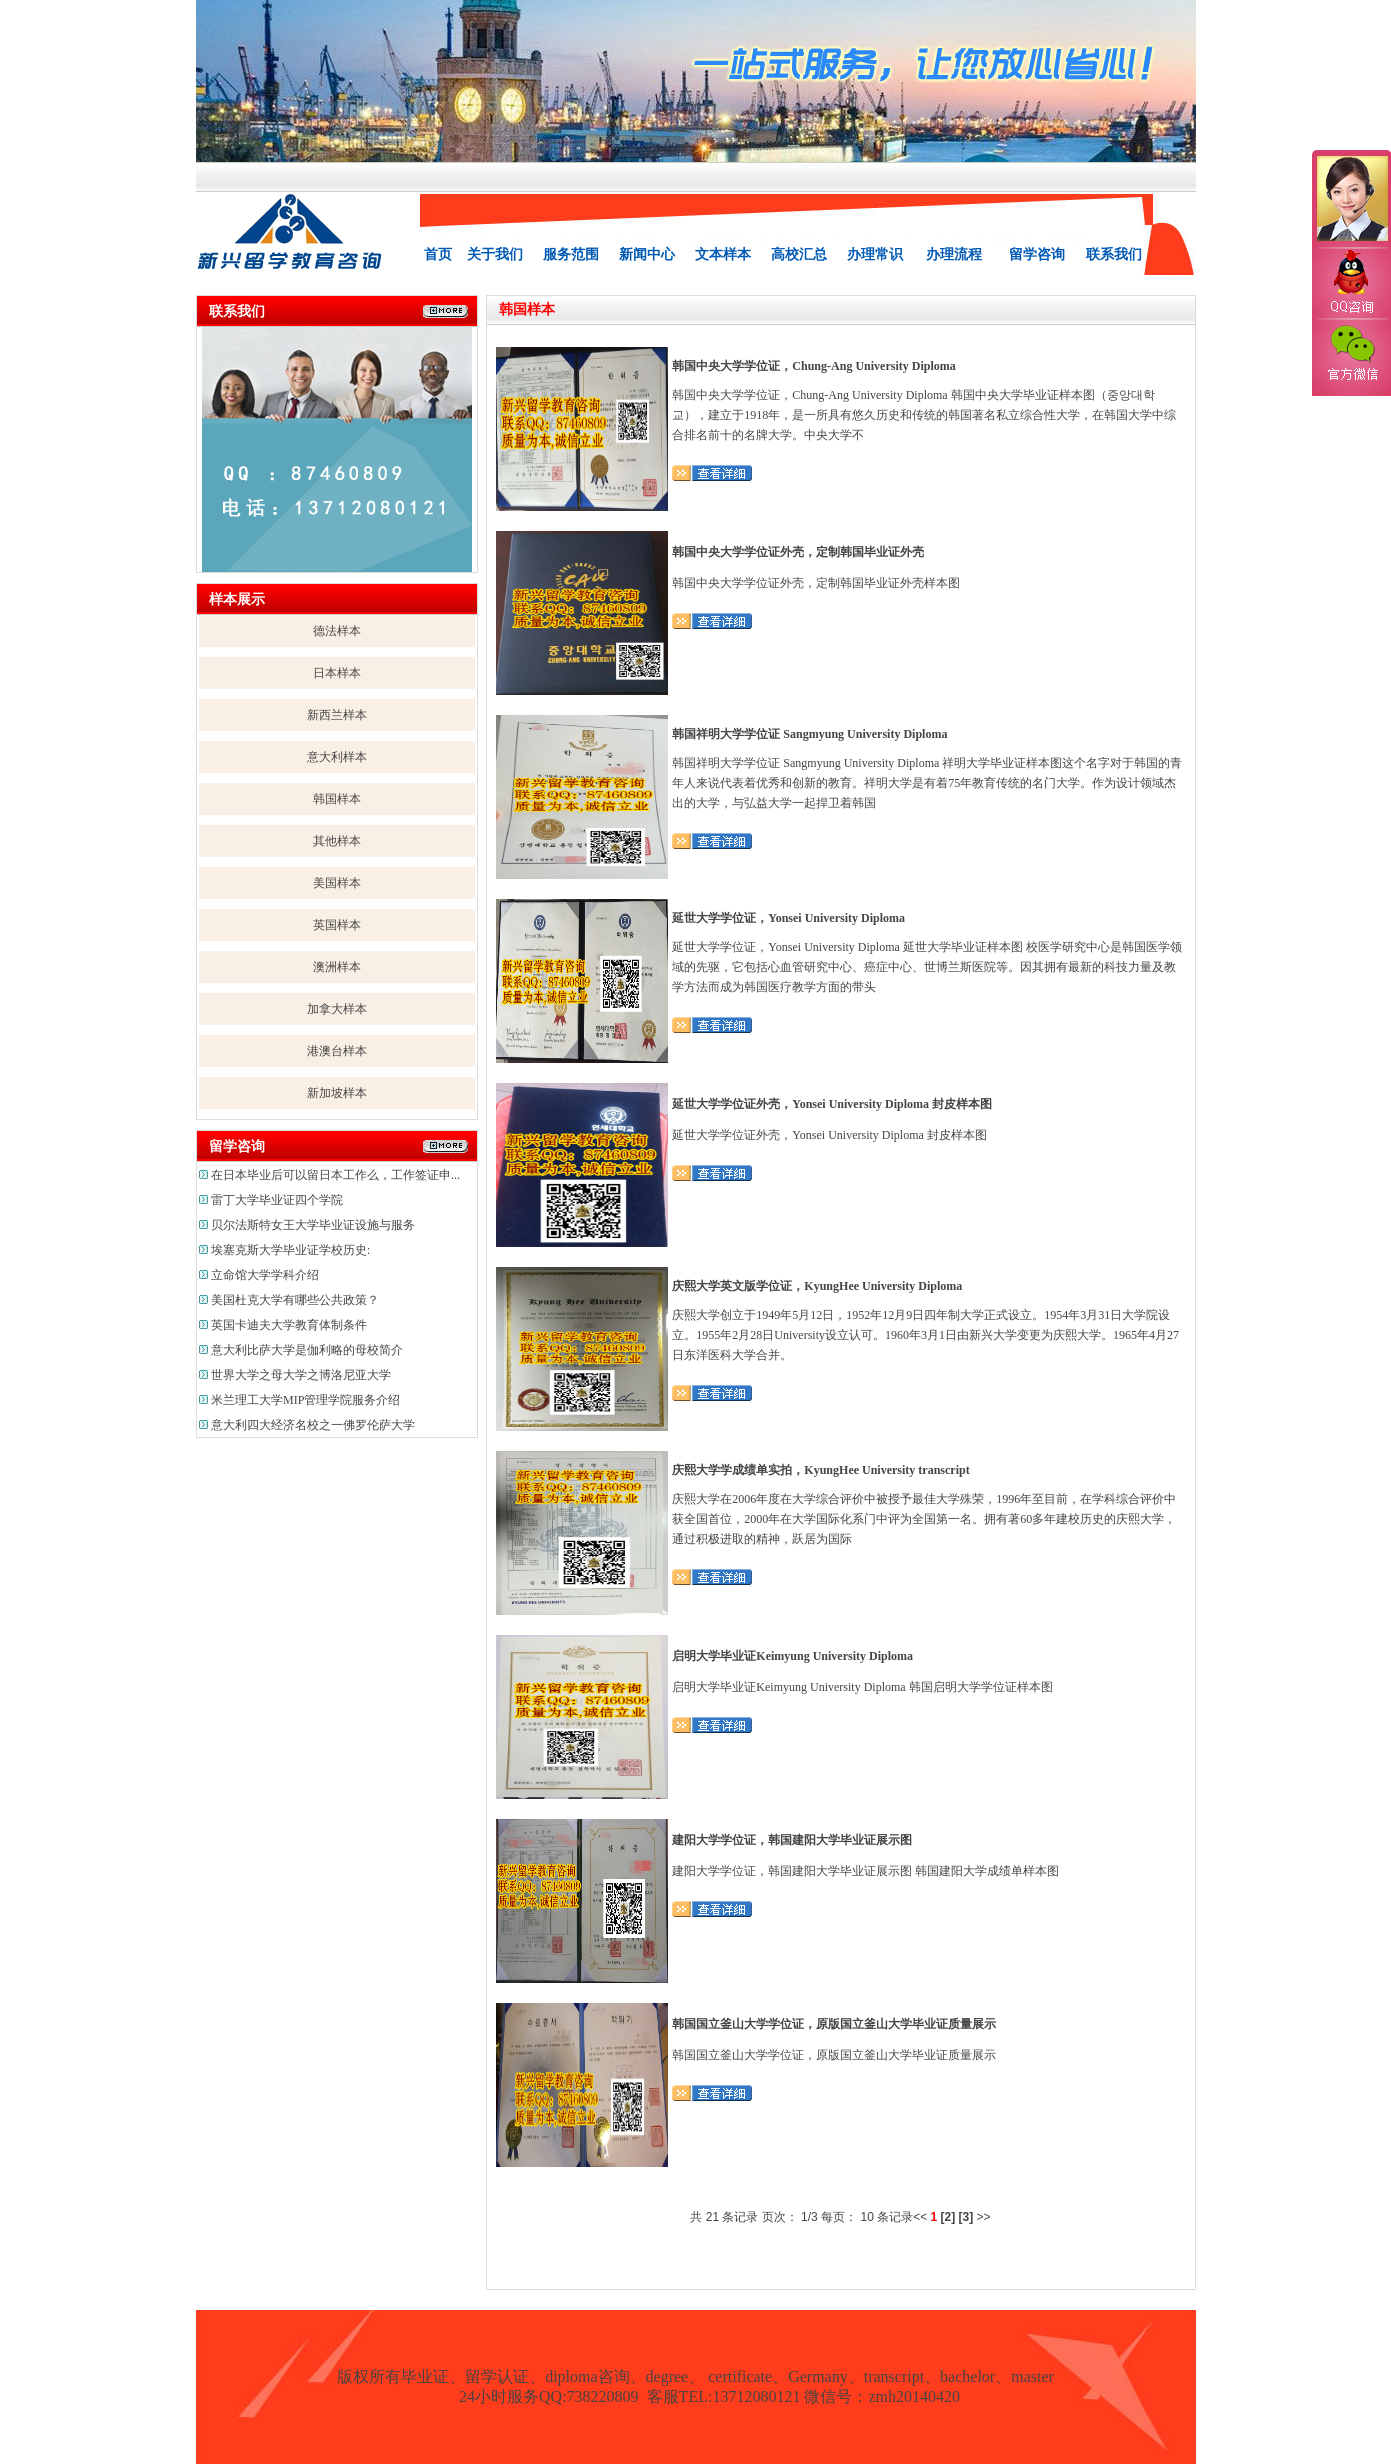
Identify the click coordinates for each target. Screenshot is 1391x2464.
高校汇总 (799, 254)
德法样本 (337, 631)
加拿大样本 (337, 1009)
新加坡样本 (337, 1093)
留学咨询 (1037, 254)
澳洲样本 (337, 967)
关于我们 (495, 254)
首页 (438, 254)
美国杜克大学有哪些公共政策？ (295, 1300)
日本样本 (337, 673)
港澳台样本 (337, 1051)
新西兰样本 (337, 715)
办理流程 (954, 254)
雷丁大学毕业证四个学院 (277, 1200)
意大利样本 (337, 757)
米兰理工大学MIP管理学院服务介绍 (305, 1400)
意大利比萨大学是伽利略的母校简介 (307, 1350)
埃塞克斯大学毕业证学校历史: (290, 1250)
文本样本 (723, 254)
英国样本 (337, 925)
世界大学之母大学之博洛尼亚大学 (301, 1375)
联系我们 (1114, 254)
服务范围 (571, 254)
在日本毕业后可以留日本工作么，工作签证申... (335, 1175)
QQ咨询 (1351, 283)
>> (984, 2217)
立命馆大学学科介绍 (265, 1275)
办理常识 (875, 254)
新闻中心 (647, 254)
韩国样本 (337, 799)
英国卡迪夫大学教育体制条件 (289, 1325)
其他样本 (337, 841)
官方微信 (1351, 354)
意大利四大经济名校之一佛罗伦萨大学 (313, 1425)
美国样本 (337, 883)
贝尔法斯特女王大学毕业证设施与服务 (313, 1225)
